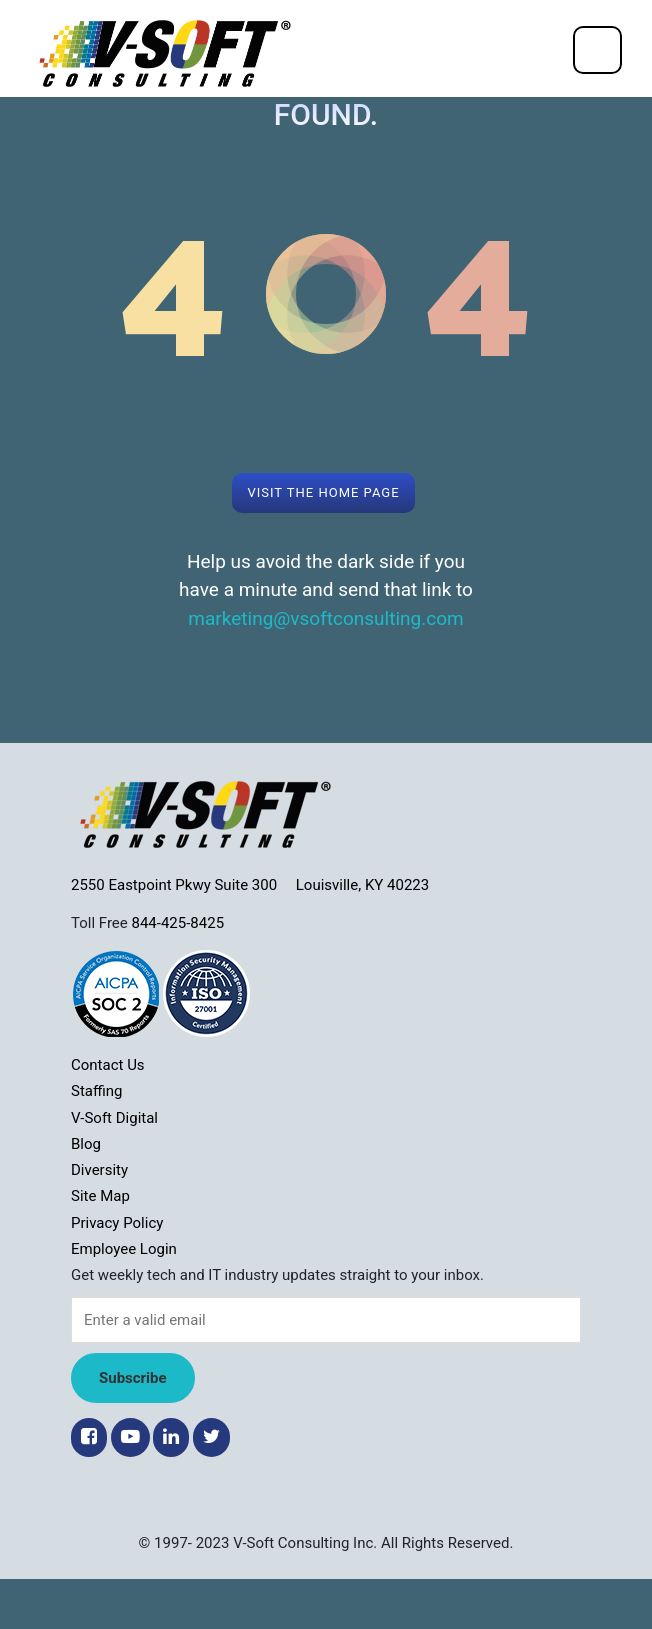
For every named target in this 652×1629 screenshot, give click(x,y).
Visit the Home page (323, 492)
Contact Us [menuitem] (108, 1065)
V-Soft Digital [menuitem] (114, 1118)
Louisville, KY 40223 (362, 885)
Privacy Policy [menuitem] (117, 1223)
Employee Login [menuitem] (124, 1249)
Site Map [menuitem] (100, 1196)
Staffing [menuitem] (96, 1091)
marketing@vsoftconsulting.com (325, 618)
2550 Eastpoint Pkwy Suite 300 (183, 885)
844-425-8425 (177, 923)
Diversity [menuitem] (99, 1170)
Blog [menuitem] (86, 1144)
